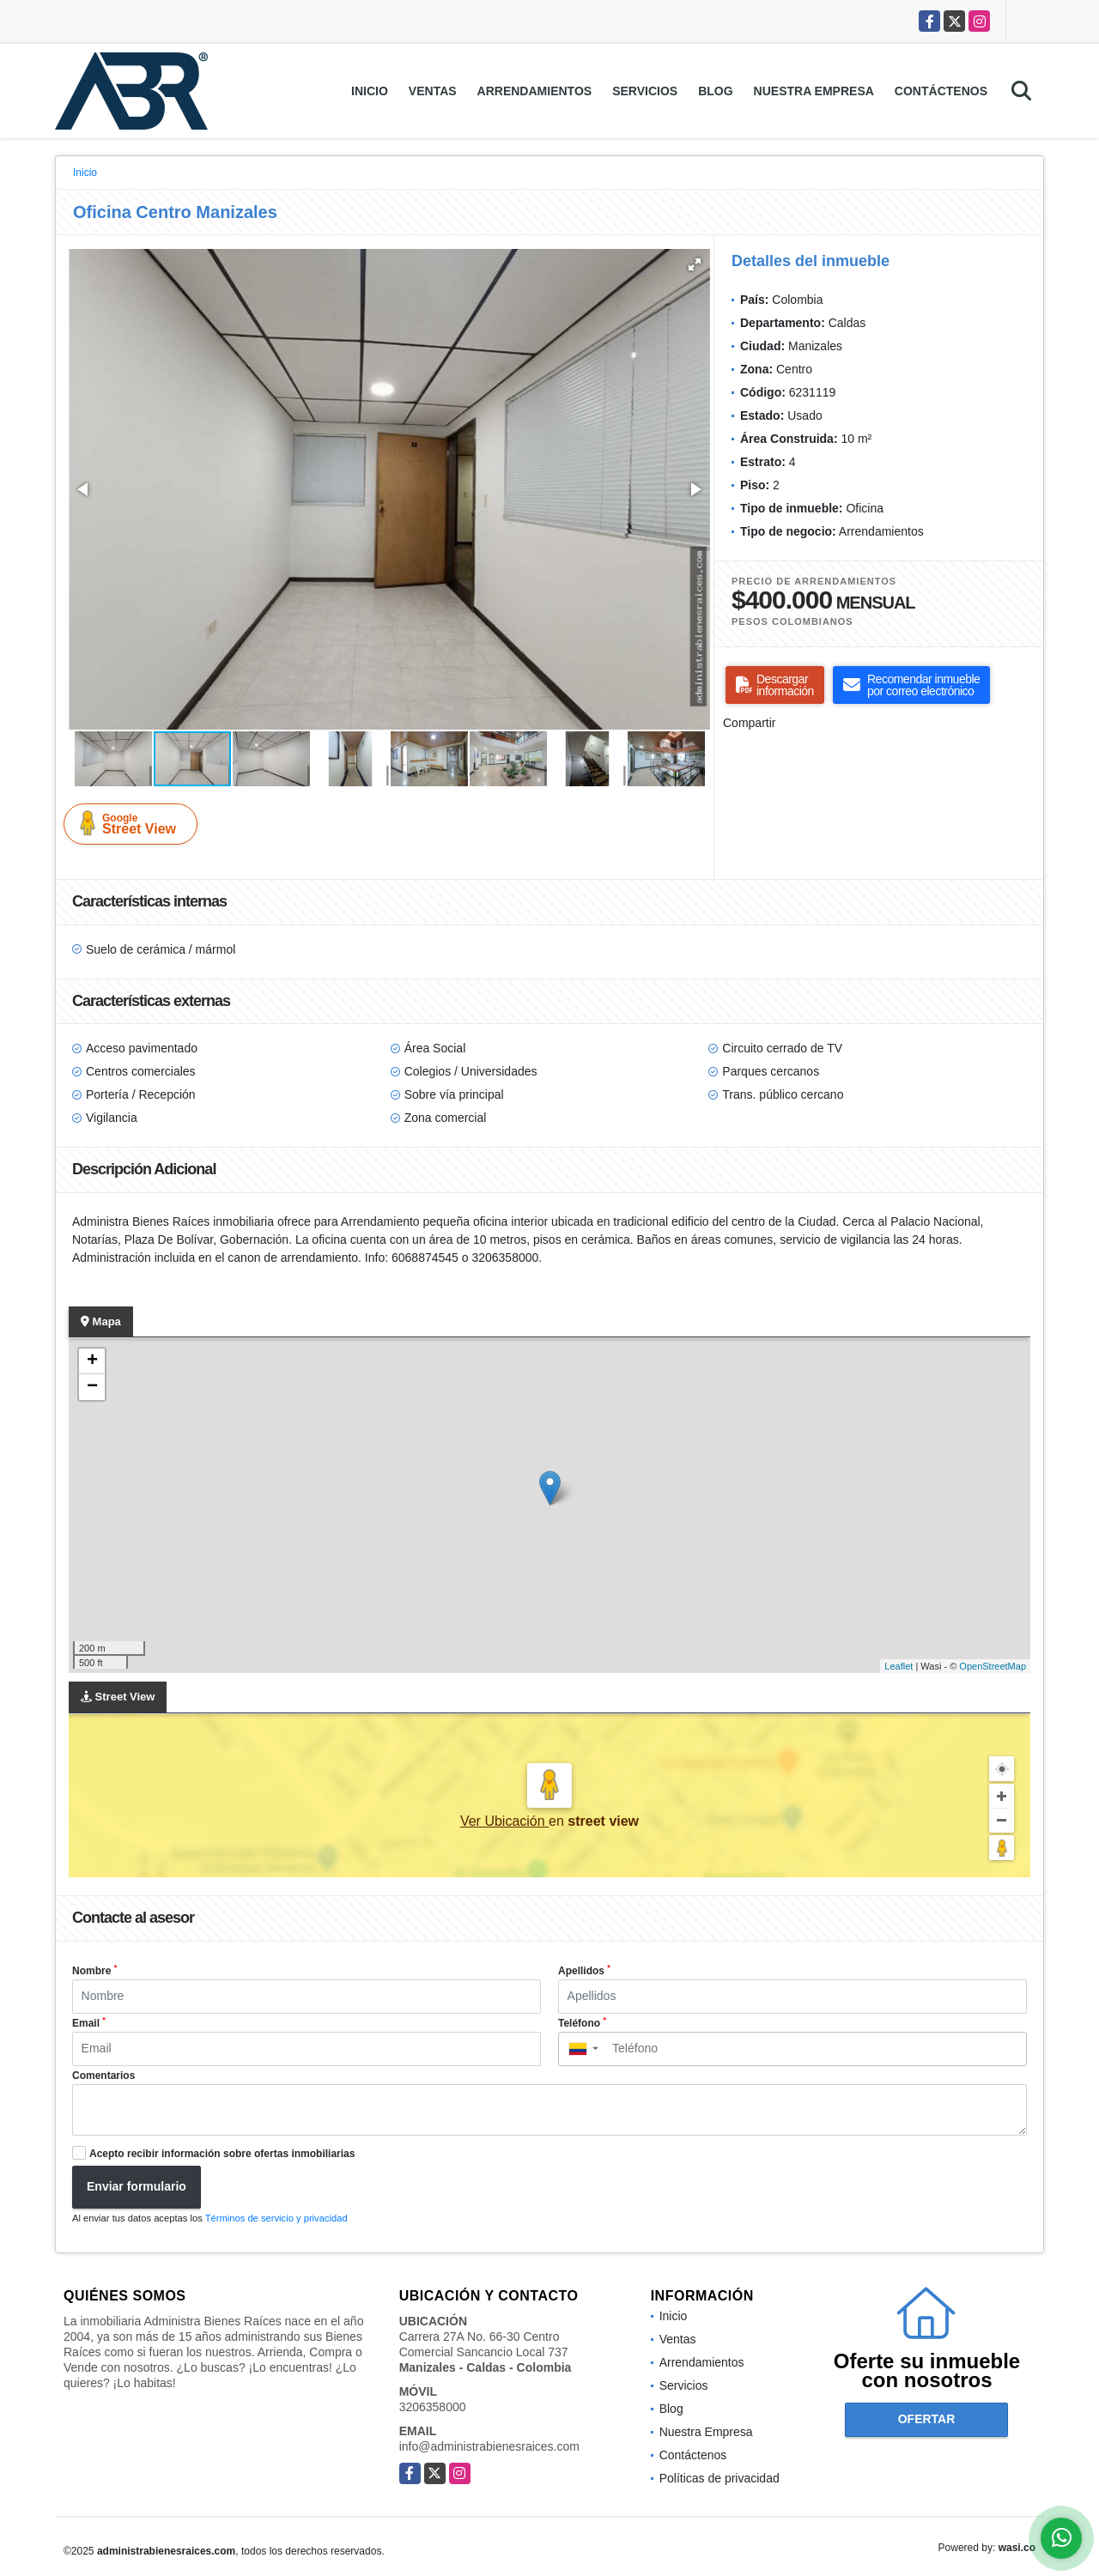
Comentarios (103, 2076)
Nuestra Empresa (814, 91)
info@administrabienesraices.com (489, 2446)
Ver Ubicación (504, 1821)
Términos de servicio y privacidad (276, 2218)
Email (89, 2022)
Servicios (644, 91)
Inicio (369, 91)
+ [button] (92, 1361)
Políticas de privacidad (719, 2478)
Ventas (433, 91)
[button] (694, 264)
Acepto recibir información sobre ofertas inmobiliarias (222, 2154)
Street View (134, 823)
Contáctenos (941, 91)
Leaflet (898, 1666)
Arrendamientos (534, 91)
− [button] (92, 1387)
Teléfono (582, 2022)
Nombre (94, 1970)
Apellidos (584, 1970)
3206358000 (432, 2407)
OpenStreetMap (992, 1666)
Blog (715, 91)
